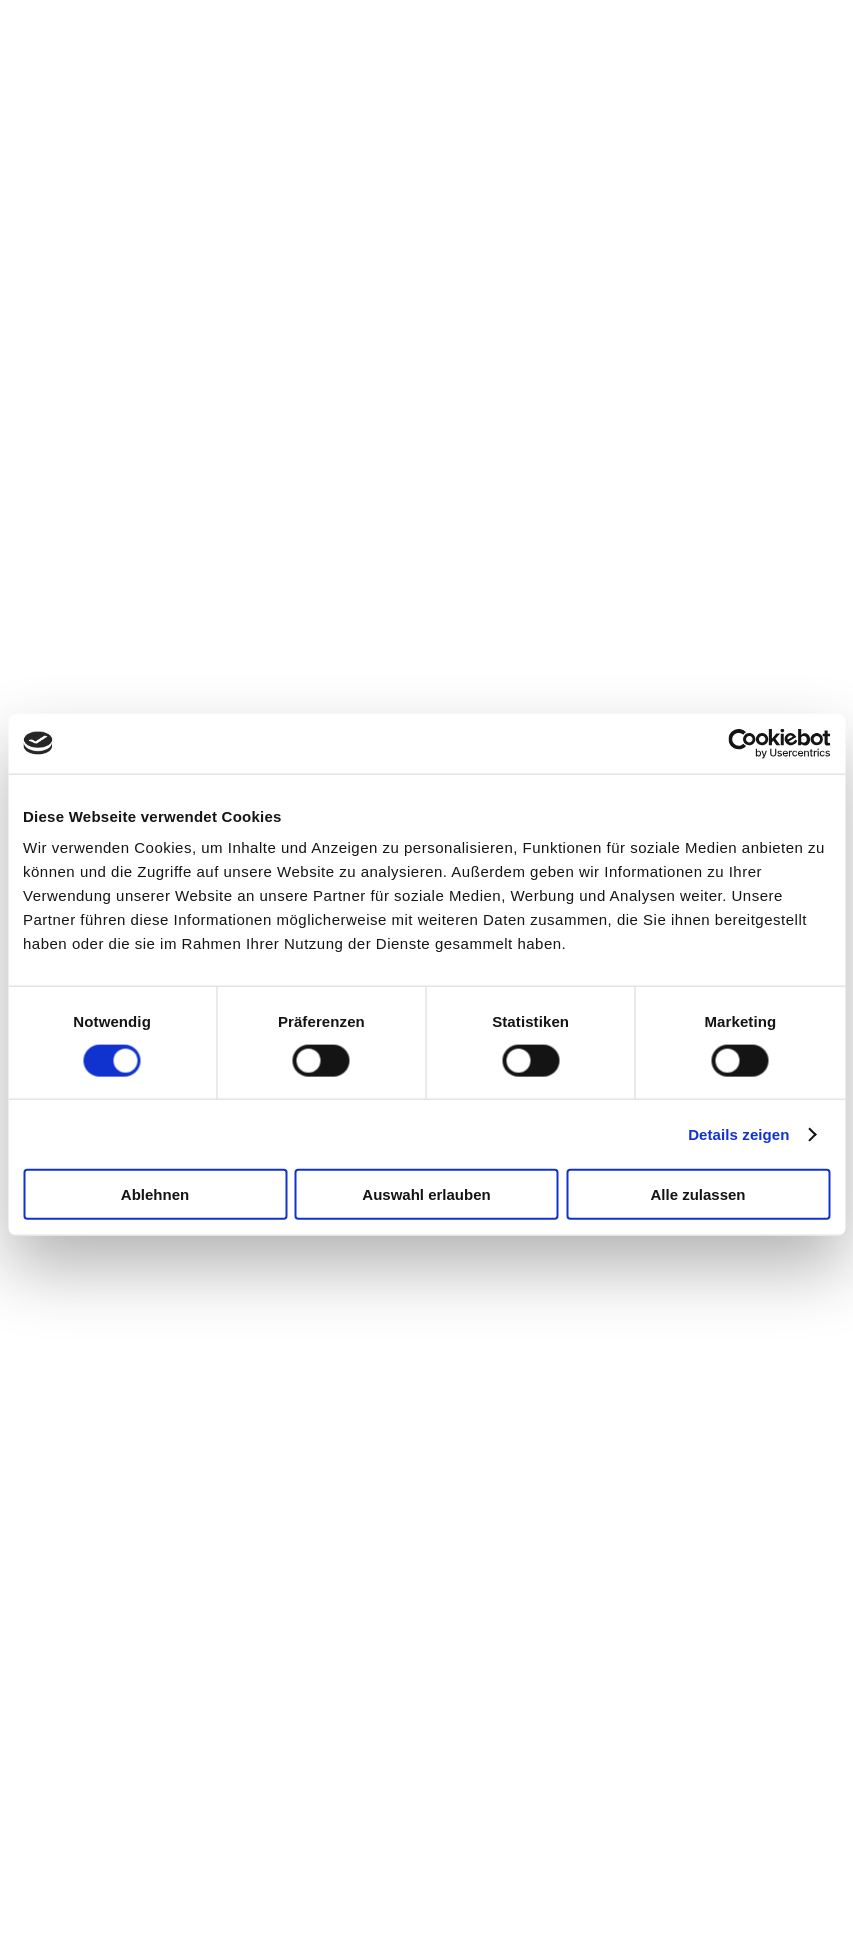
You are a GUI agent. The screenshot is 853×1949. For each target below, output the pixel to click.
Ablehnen (155, 1194)
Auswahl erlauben (426, 1194)
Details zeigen (738, 1133)
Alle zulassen (697, 1194)
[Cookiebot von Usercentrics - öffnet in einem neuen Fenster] (742, 743)
